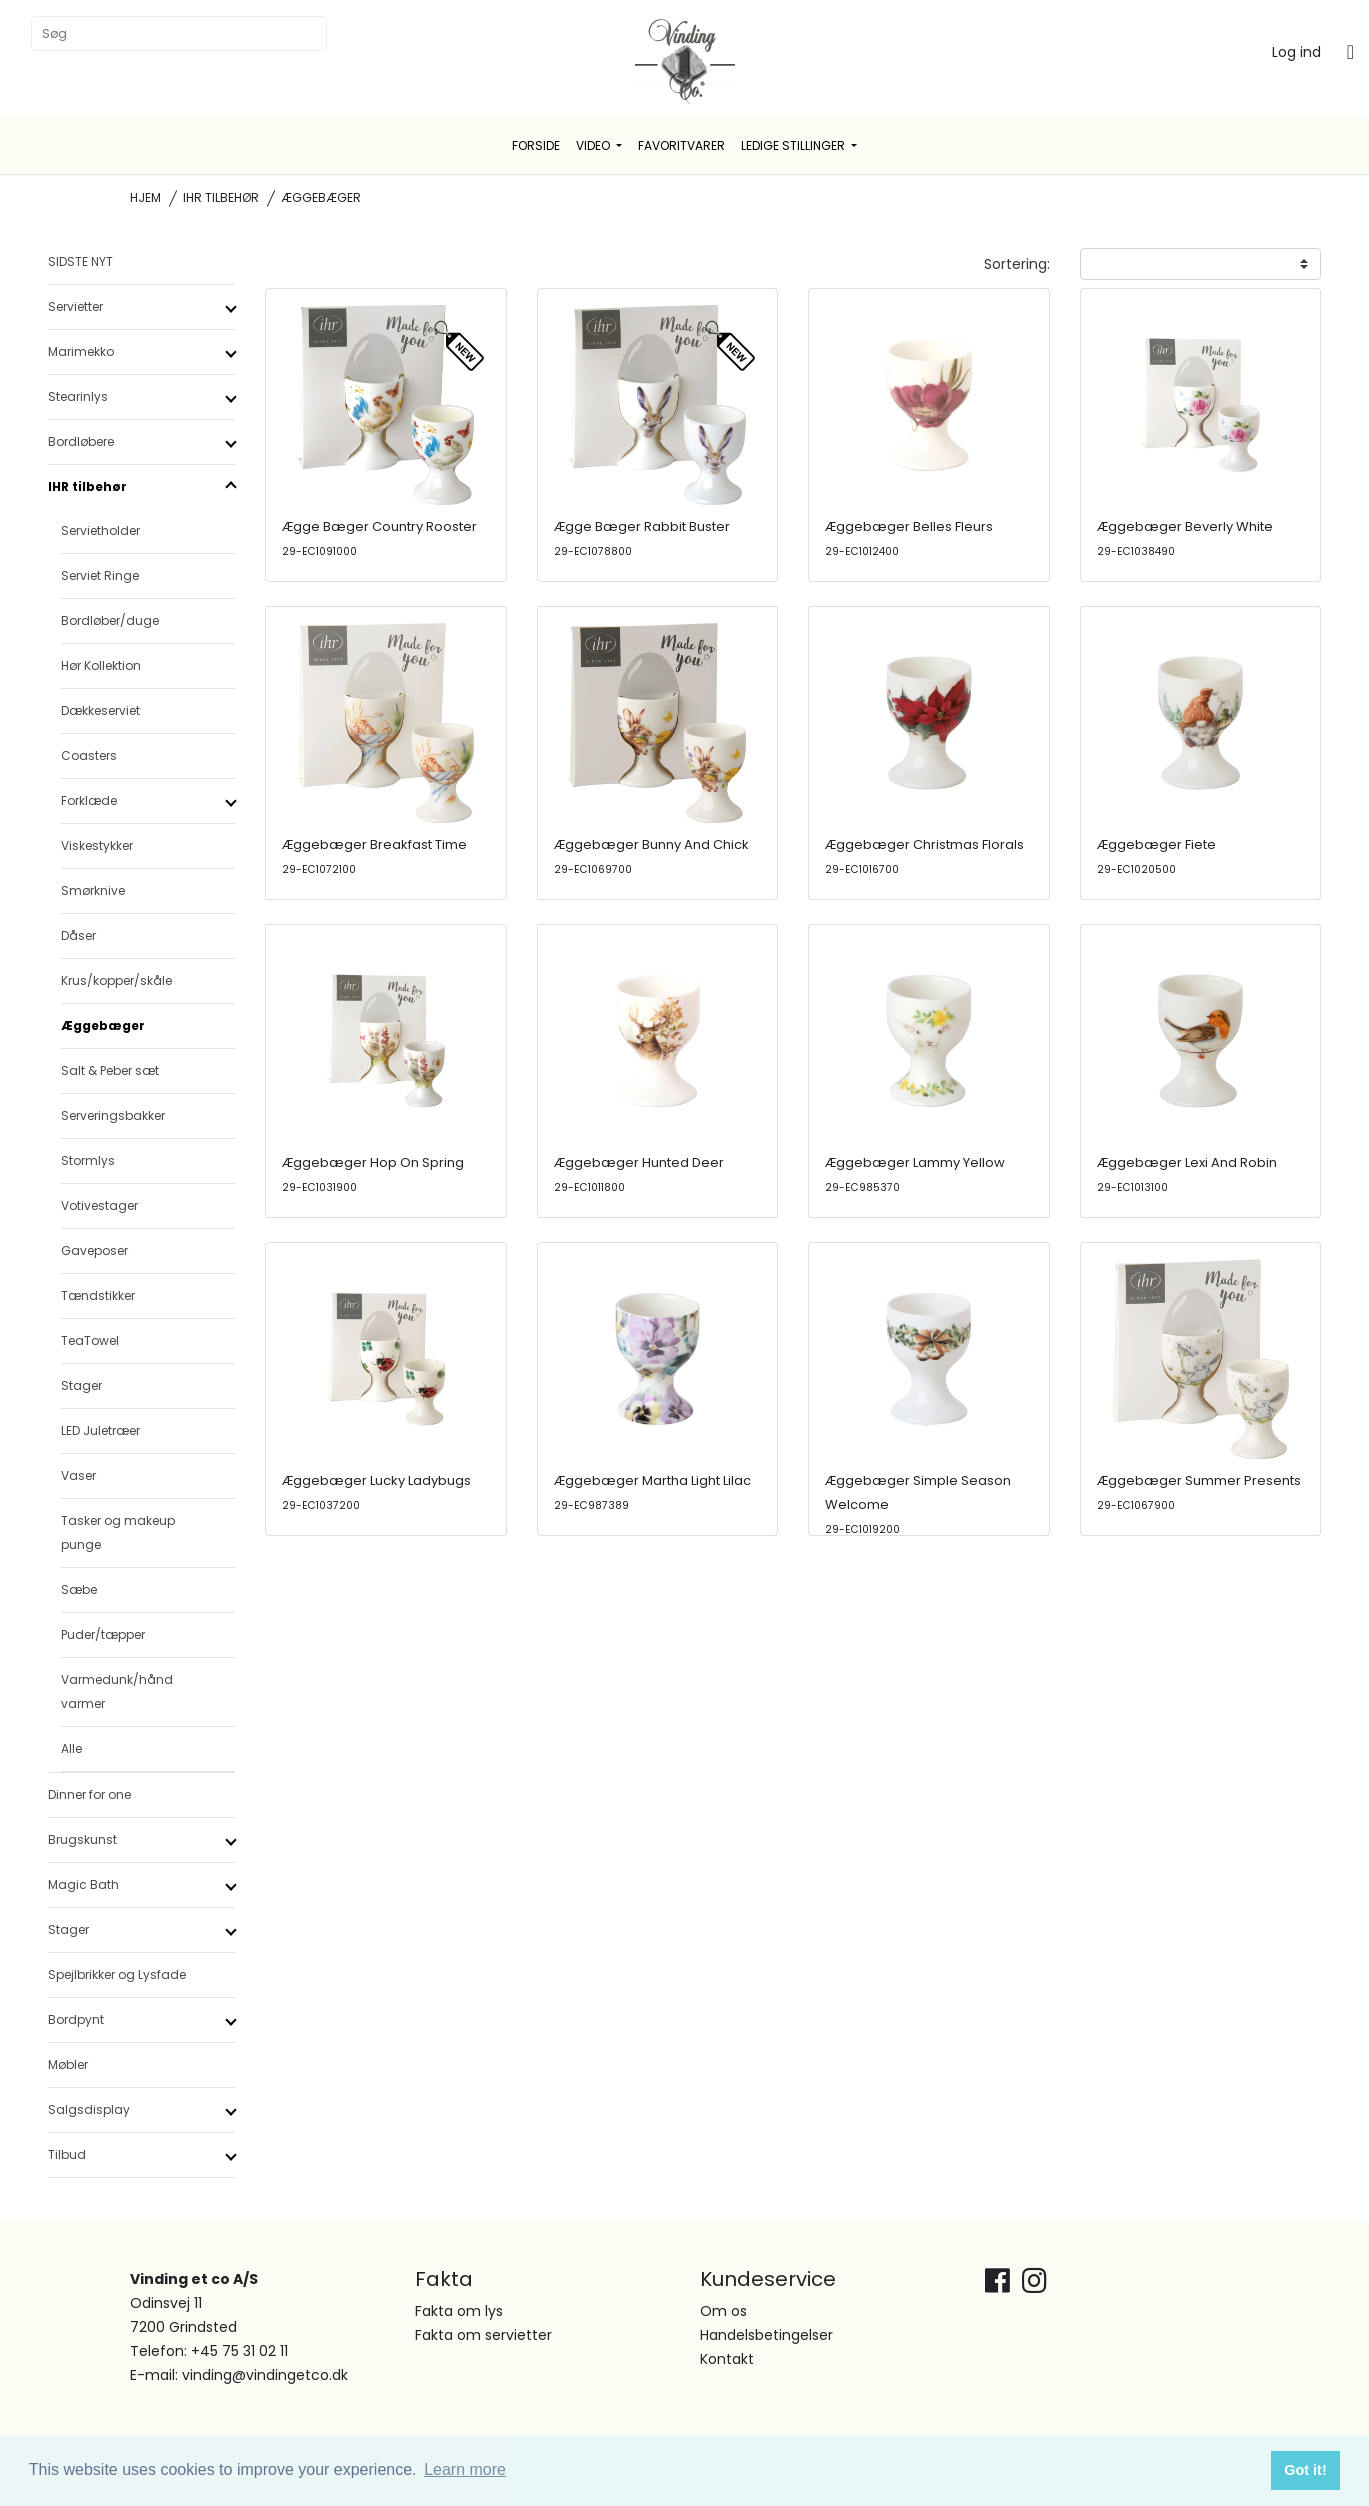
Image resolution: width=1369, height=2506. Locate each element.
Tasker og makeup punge (118, 1532)
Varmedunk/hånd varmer (117, 1691)
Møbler (68, 2064)
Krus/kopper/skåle (116, 980)
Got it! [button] (1305, 2470)
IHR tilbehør (221, 197)
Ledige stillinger (794, 145)
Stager (81, 1385)
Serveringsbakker (113, 1115)
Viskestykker (97, 845)
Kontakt (727, 2359)
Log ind (1296, 52)
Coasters (89, 755)
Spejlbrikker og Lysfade (117, 1974)
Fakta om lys (459, 2311)
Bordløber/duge (110, 620)
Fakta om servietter (483, 2335)
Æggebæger (103, 1025)
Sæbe (79, 1589)
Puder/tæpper (103, 1634)
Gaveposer (94, 1250)
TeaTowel (90, 1340)
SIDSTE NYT (80, 261)
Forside (536, 145)
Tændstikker (98, 1295)
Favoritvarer (681, 145)
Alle (71, 1748)
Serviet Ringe (100, 575)
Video (594, 145)
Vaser (78, 1475)
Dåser (78, 935)
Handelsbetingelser (766, 2335)
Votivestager (99, 1205)
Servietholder (100, 530)
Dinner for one (89, 1794)
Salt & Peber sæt (110, 1070)
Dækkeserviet (100, 710)
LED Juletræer (100, 1430)
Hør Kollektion (101, 665)
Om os (723, 2311)
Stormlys (88, 1160)
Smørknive (93, 890)
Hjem (145, 197)
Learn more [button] (465, 2469)
